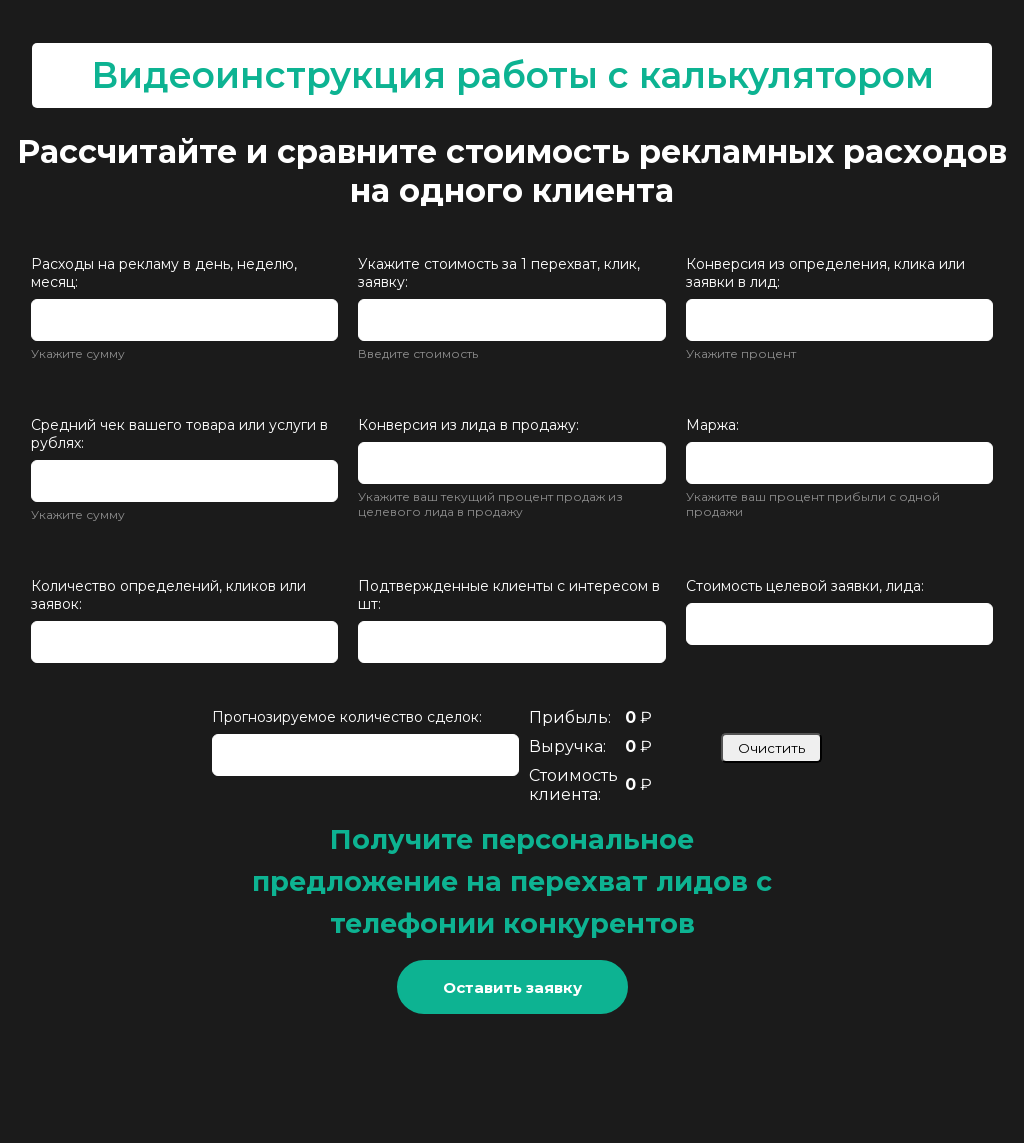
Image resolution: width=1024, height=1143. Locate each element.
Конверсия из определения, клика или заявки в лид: (825, 273)
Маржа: (712, 425)
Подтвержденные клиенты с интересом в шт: (509, 595)
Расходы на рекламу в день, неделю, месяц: (164, 273)
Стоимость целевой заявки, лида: (805, 586)
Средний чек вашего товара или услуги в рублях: (179, 434)
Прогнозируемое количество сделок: (347, 717)
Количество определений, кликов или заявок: (168, 595)
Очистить (771, 748)
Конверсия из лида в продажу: (468, 425)
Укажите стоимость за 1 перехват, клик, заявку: (499, 273)
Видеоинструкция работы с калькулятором (512, 75)
